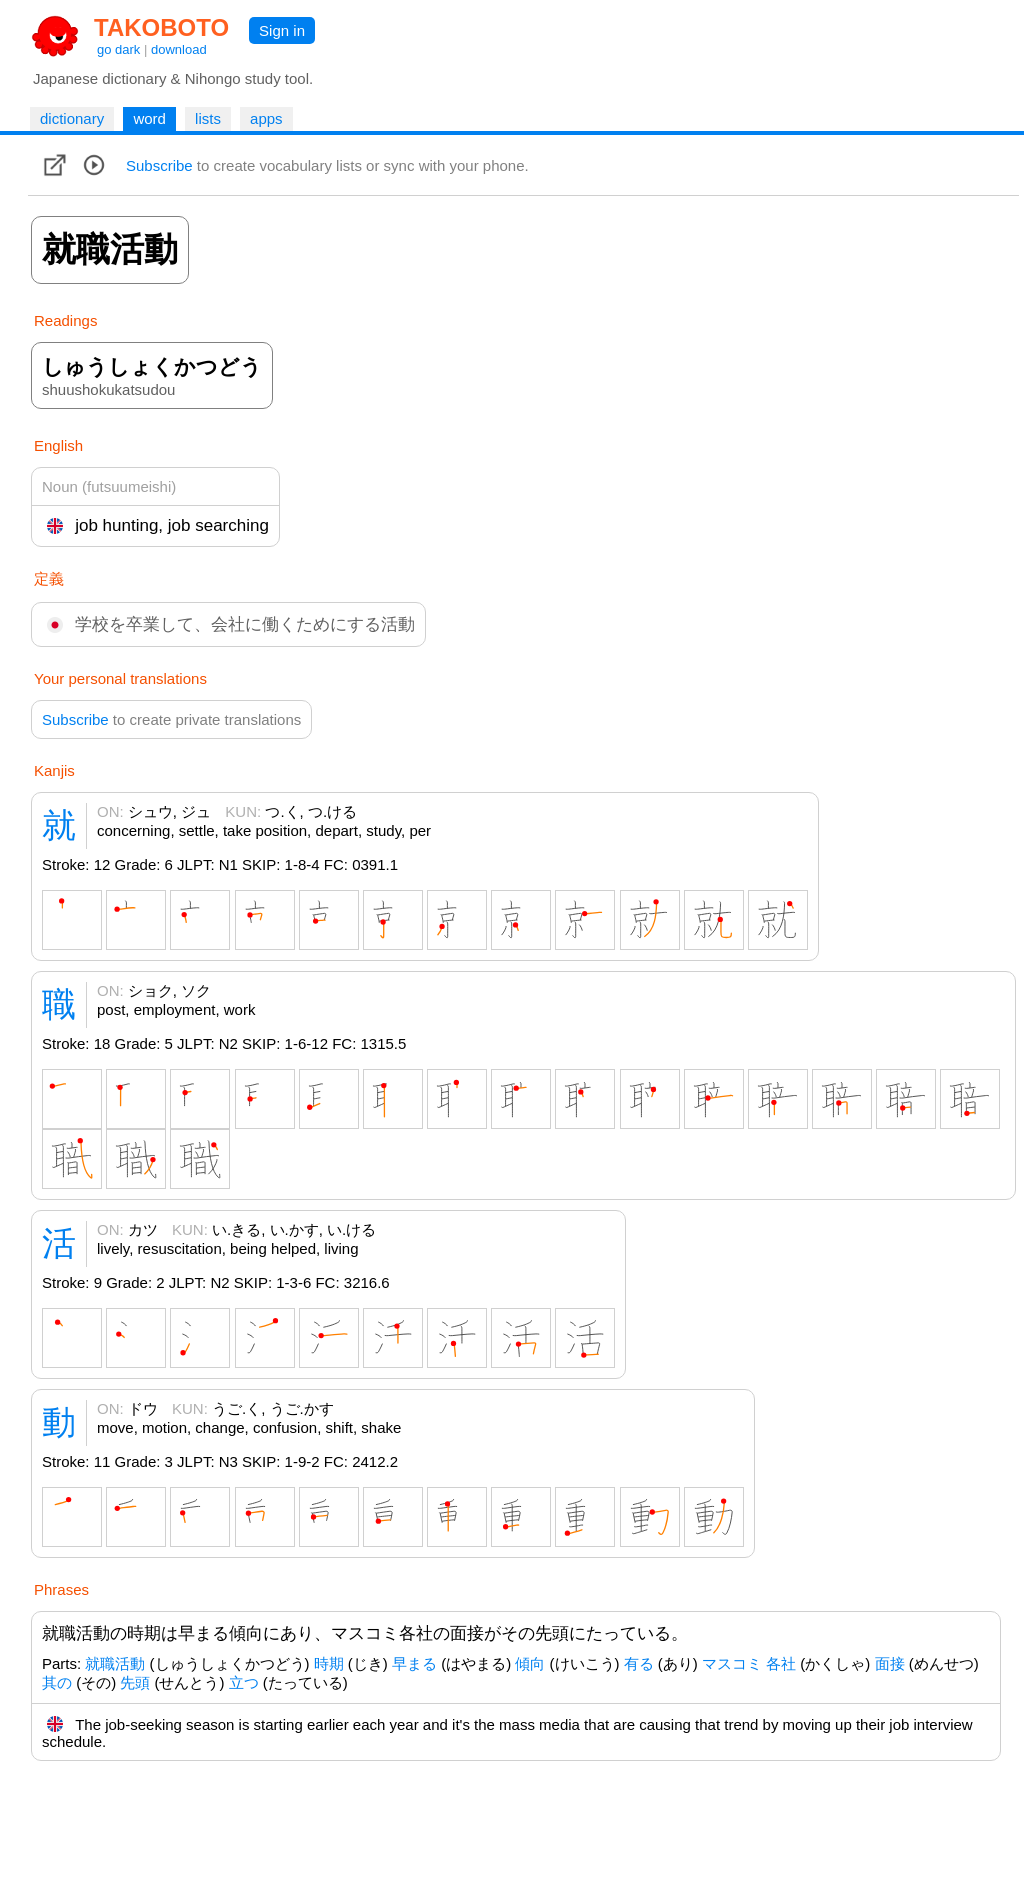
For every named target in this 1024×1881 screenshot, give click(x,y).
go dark (118, 49)
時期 (329, 1663)
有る (639, 1663)
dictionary (72, 118)
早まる (414, 1663)
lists (208, 118)
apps (266, 118)
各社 (781, 1663)
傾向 (530, 1663)
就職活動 (115, 1663)
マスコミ (732, 1663)
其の (57, 1682)
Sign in (282, 30)
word (149, 118)
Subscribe (159, 165)
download (179, 49)
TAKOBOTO (161, 27)
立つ (244, 1682)
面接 (890, 1663)
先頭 (135, 1682)
